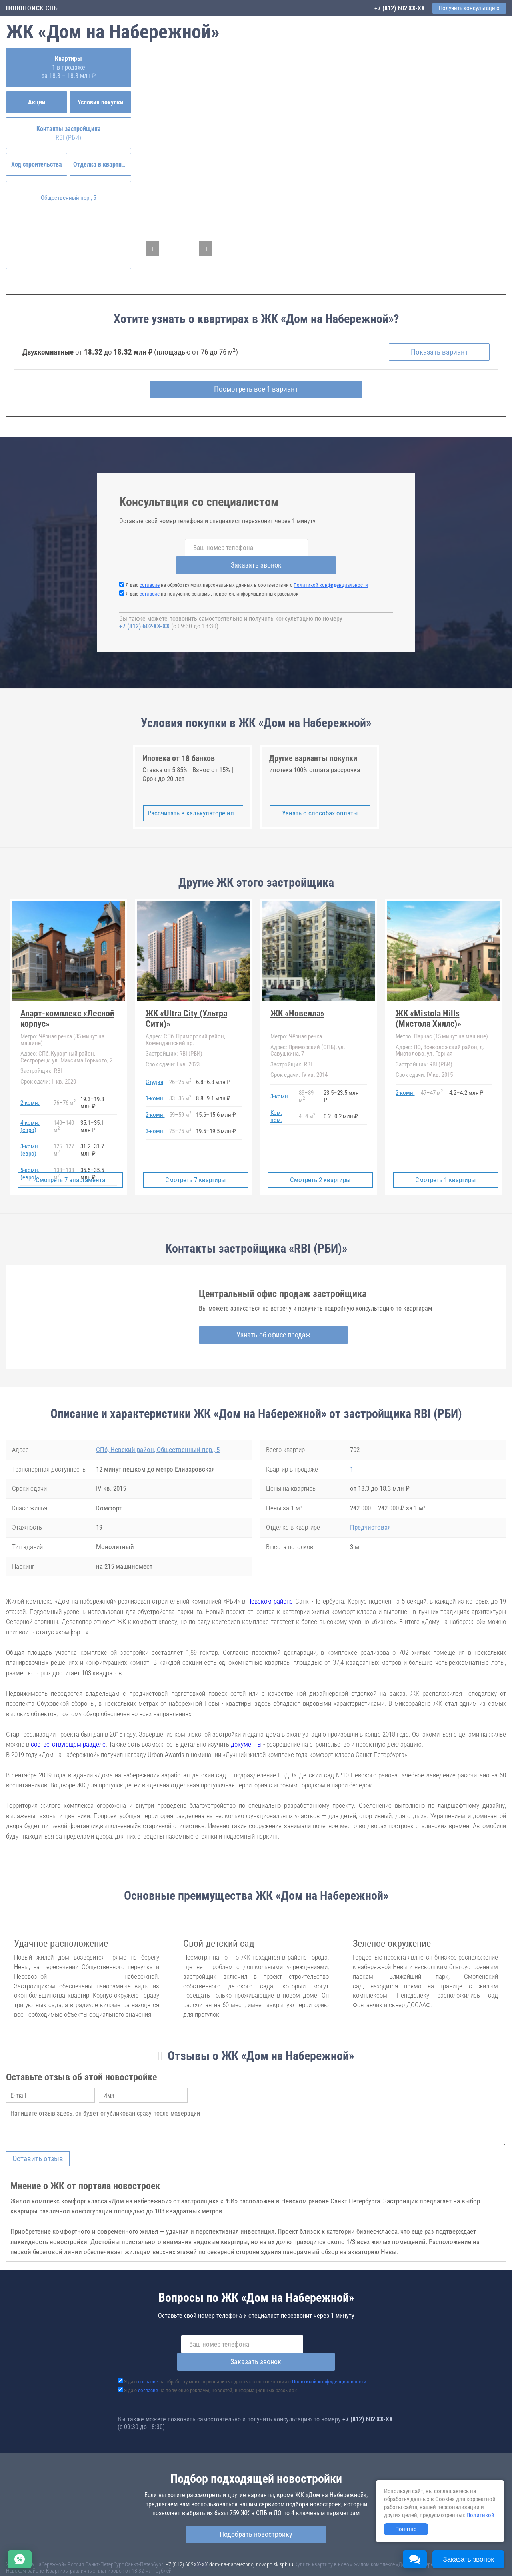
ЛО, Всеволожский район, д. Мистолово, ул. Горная (440, 1034)
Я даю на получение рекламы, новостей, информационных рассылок (212, 577)
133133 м (64, 1157)
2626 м (180, 1066)
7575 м (180, 1115)
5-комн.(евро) (30, 1157)
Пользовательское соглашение (334, 2559)
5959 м (180, 1098)
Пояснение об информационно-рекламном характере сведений (78, 2565)
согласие (150, 569)
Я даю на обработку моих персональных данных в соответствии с (247, 569)
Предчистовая (370, 1511)
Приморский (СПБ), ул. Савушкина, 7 (307, 1034)
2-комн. (30, 1086)
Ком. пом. (276, 1100)
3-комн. (155, 1114)
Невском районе (270, 1585)
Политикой (480, 2515)
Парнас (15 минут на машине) (442, 1020)
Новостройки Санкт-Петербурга (42, 2552)
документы (246, 1728)
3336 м (180, 1082)
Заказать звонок (327, 548)
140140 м (64, 1110)
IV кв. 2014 (299, 1058)
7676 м (65, 1086)
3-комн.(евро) (30, 1133)
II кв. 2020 (48, 1065)
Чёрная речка (296, 1020)
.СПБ (32, 8)
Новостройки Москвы (105, 2552)
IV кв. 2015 (424, 1058)
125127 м (64, 1133)
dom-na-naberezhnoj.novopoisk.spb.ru (251, 2530)
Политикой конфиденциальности (331, 569)
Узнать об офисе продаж (255, 1319)
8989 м (306, 1080)
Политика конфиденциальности (188, 2565)
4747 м (432, 1076)
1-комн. (155, 1082)
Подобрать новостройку (256, 2500)
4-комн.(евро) (30, 1110)
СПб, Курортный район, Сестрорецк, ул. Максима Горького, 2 (66, 1041)
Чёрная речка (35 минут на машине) (62, 1023)
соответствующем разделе (68, 1728)
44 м (307, 1100)
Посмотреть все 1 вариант (256, 391)
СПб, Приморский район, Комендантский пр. (185, 1023)
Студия (154, 1065)
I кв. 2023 (173, 1048)
